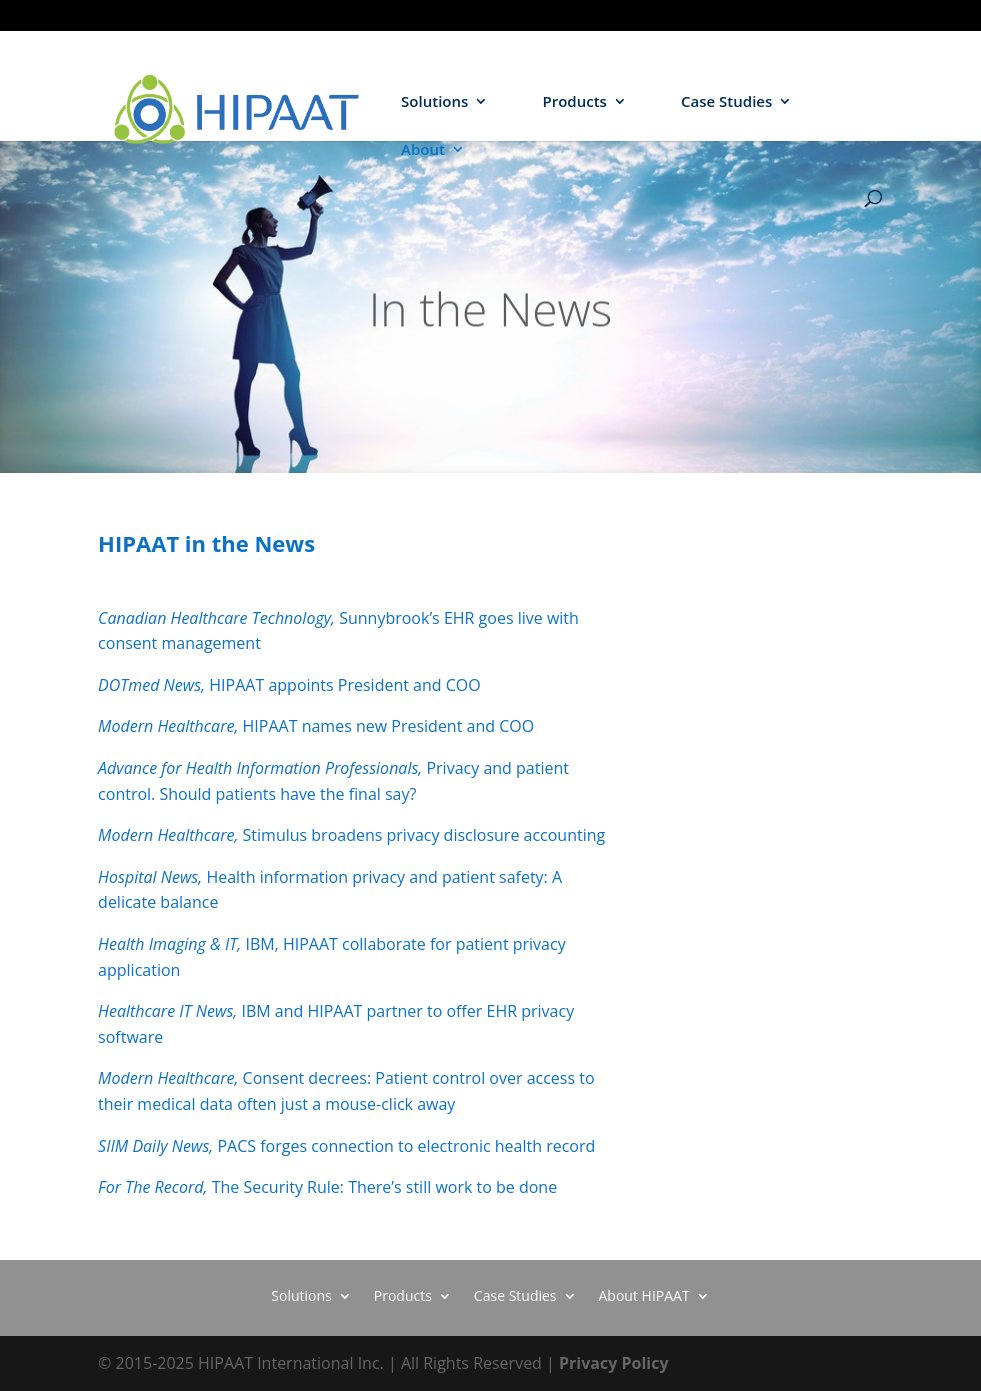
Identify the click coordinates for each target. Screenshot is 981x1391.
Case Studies (726, 102)
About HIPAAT (644, 1294)
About (423, 150)
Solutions (434, 102)
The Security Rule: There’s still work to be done (327, 1187)
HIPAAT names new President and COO (316, 726)
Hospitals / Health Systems (762, 16)
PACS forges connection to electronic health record (346, 1146)
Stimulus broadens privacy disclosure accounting (351, 835)
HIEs (870, 16)
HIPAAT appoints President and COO (289, 685)
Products (574, 102)
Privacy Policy (614, 1363)
